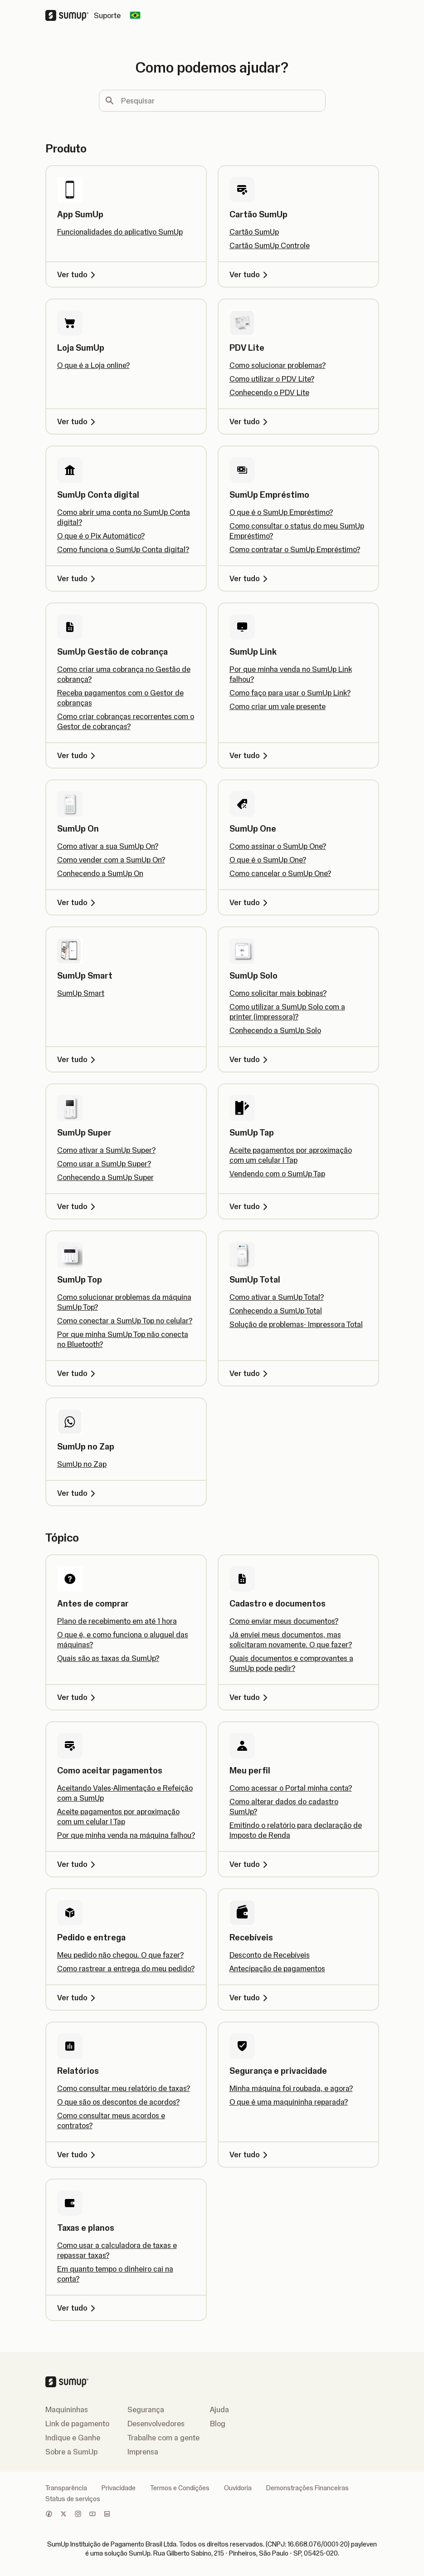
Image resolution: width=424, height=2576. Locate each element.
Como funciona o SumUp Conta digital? (123, 549)
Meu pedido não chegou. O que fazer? (120, 1954)
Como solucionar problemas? (277, 365)
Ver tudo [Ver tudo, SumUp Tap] (250, 1206)
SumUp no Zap (82, 1464)
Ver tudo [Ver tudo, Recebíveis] (250, 1998)
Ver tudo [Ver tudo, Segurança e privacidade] (250, 2155)
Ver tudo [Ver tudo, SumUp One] (250, 902)
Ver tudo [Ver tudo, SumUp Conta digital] (77, 578)
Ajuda (219, 2409)
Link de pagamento (77, 2423)
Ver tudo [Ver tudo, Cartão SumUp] (250, 274)
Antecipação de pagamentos (277, 1968)
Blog (217, 2423)
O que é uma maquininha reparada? (288, 2101)
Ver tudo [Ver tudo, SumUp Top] (77, 1373)
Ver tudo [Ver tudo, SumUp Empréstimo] (250, 578)
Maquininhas (66, 2409)
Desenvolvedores (156, 2423)
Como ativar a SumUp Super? (106, 1150)
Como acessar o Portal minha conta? (290, 1787)
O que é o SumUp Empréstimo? (281, 512)
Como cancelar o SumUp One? (280, 873)
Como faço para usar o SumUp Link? (290, 692)
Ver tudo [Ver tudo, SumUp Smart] (77, 1059)
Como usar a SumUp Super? (104, 1163)
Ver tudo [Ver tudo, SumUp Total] (250, 1373)
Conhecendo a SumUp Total (275, 1310)
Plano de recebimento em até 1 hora (117, 1621)
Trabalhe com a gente (163, 2437)
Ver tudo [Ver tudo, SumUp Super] (77, 1206)
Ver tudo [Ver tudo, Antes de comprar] (77, 1697)
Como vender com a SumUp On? (111, 859)
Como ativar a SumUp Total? (276, 1297)
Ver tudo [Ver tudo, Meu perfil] (250, 1864)
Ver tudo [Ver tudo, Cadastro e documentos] (250, 1697)
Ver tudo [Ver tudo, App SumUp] (77, 274)
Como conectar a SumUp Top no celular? (124, 1320)
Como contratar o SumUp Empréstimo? (294, 549)
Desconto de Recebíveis (269, 1954)
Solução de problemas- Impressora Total (296, 1324)
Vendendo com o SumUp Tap (277, 1173)
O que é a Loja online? (93, 365)
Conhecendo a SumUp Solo (275, 1030)
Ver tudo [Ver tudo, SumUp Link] (250, 755)
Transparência (66, 2488)
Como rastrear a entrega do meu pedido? (126, 1968)
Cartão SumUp (254, 231)
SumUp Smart (80, 993)
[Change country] (135, 15)
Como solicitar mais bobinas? (278, 993)
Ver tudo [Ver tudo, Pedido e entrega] (77, 1998)
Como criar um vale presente (277, 706)
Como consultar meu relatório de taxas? (123, 2088)
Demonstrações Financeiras (307, 2488)
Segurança (145, 2409)
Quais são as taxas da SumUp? (108, 1658)
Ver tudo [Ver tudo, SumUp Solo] (250, 1059)
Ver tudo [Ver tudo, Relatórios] (77, 2155)
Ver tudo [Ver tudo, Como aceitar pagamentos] (77, 1864)
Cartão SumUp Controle (269, 245)
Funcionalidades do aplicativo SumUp (120, 231)
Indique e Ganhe (72, 2437)
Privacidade (119, 2488)
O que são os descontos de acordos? (118, 2101)
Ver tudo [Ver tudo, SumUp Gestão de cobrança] (77, 755)
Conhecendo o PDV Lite (269, 392)
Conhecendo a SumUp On (100, 873)
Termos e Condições (180, 2488)
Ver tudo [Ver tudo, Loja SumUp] (77, 421)
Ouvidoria (238, 2488)
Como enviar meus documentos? (283, 1621)
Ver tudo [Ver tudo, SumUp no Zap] (77, 1493)
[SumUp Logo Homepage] (69, 15)
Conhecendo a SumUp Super (105, 1177)
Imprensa (142, 2451)
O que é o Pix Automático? (101, 535)
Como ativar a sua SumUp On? (107, 846)
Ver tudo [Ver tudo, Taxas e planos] (77, 2308)
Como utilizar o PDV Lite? (271, 378)
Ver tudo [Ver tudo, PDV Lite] (250, 421)
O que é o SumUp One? (267, 859)
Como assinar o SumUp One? (277, 846)
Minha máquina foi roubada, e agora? (291, 2088)
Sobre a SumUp (71, 2451)
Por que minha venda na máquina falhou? (126, 1835)
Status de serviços (72, 2499)
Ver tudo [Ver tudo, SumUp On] (77, 902)
